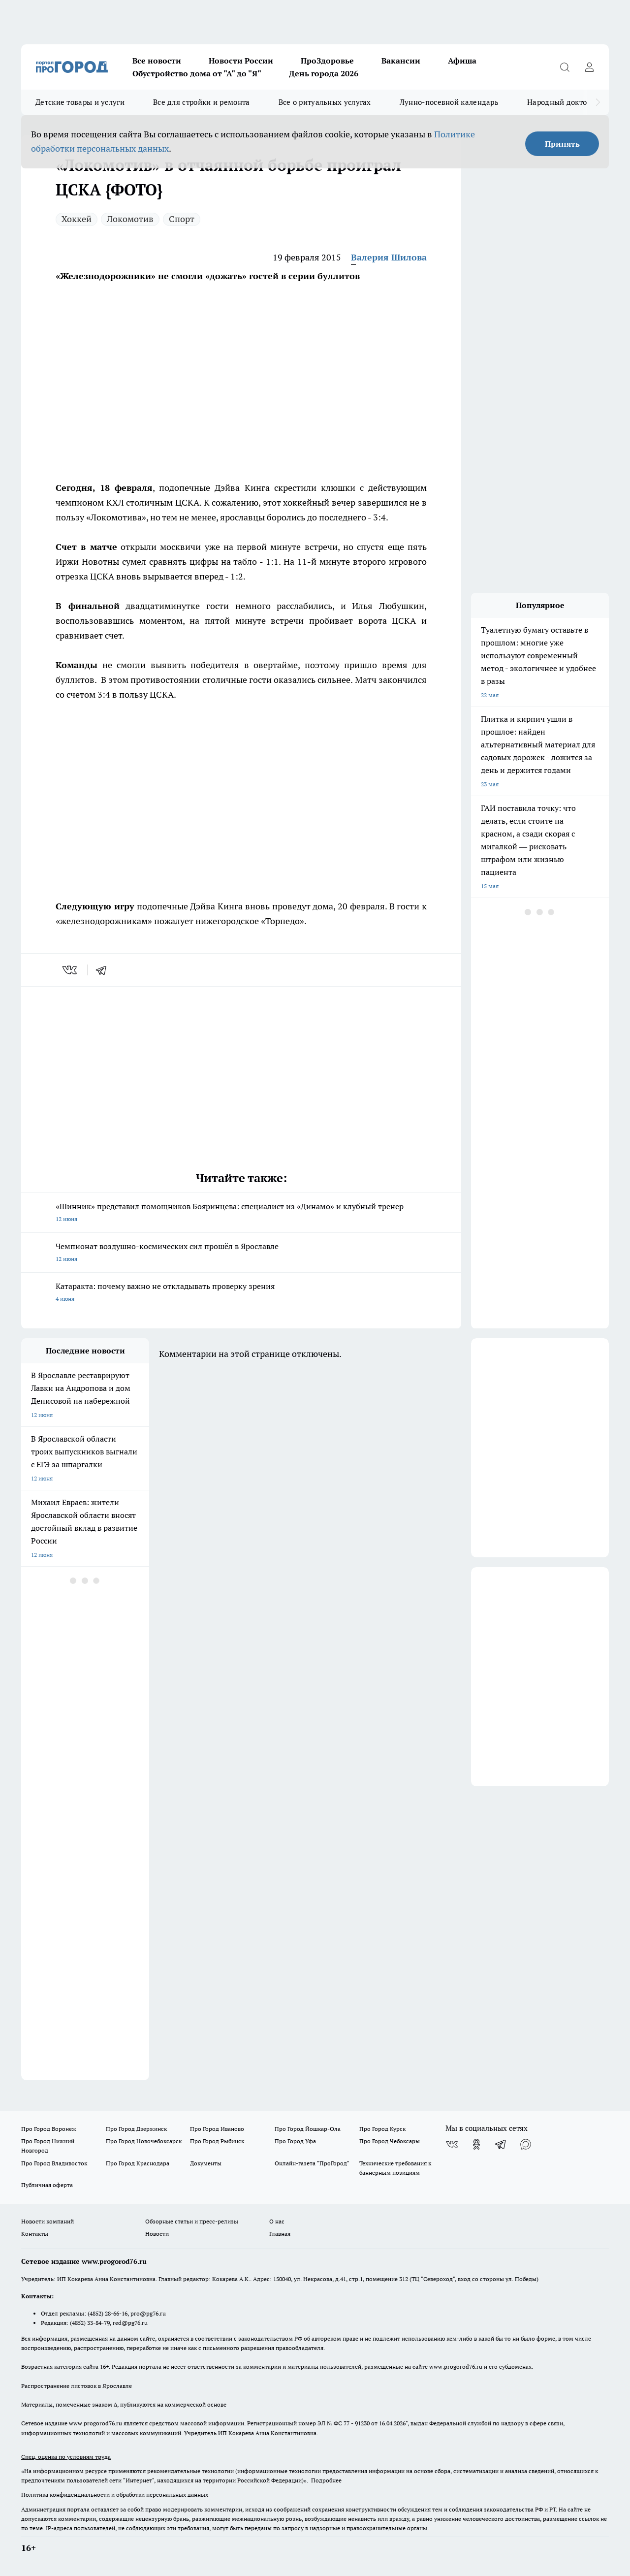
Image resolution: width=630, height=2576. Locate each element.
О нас (276, 2221)
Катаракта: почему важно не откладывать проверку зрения (241, 1293)
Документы (205, 2163)
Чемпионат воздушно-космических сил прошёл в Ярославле (241, 1253)
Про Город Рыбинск (217, 2141)
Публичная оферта (47, 2185)
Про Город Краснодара (137, 2163)
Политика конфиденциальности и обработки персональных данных (114, 2494)
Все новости (156, 60)
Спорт (181, 219)
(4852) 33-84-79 (90, 2322)
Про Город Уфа (295, 2141)
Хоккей (77, 219)
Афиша (462, 60)
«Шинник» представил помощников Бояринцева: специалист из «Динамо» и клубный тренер (241, 1213)
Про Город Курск (382, 2128)
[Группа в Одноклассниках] (476, 2144)
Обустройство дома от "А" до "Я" (196, 73)
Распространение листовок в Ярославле (76, 2385)
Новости (157, 2233)
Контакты (34, 2233)
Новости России (241, 60)
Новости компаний (47, 2221)
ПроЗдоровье (327, 60)
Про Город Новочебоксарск (144, 2141)
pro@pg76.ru (148, 2313)
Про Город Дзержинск (136, 2128)
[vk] (70, 970)
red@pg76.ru (130, 2322)
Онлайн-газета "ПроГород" (312, 2163)
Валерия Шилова (389, 257)
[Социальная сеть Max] (525, 2144)
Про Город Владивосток (54, 2163)
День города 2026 (323, 73)
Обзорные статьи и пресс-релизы (191, 2221)
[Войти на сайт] (589, 67)
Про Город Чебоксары (389, 2141)
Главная (279, 2233)
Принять (562, 144)
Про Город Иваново (217, 2128)
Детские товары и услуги (80, 102)
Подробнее (326, 2480)
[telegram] (104, 970)
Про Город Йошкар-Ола (308, 2128)
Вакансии (400, 60)
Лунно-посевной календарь (449, 102)
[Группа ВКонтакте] (452, 2144)
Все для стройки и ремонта (201, 102)
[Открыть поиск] (564, 67)
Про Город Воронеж (48, 2128)
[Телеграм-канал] (501, 2144)
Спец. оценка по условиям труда (66, 2456)
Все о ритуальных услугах (325, 102)
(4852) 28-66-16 (107, 2313)
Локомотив (130, 219)
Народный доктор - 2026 (570, 102)
